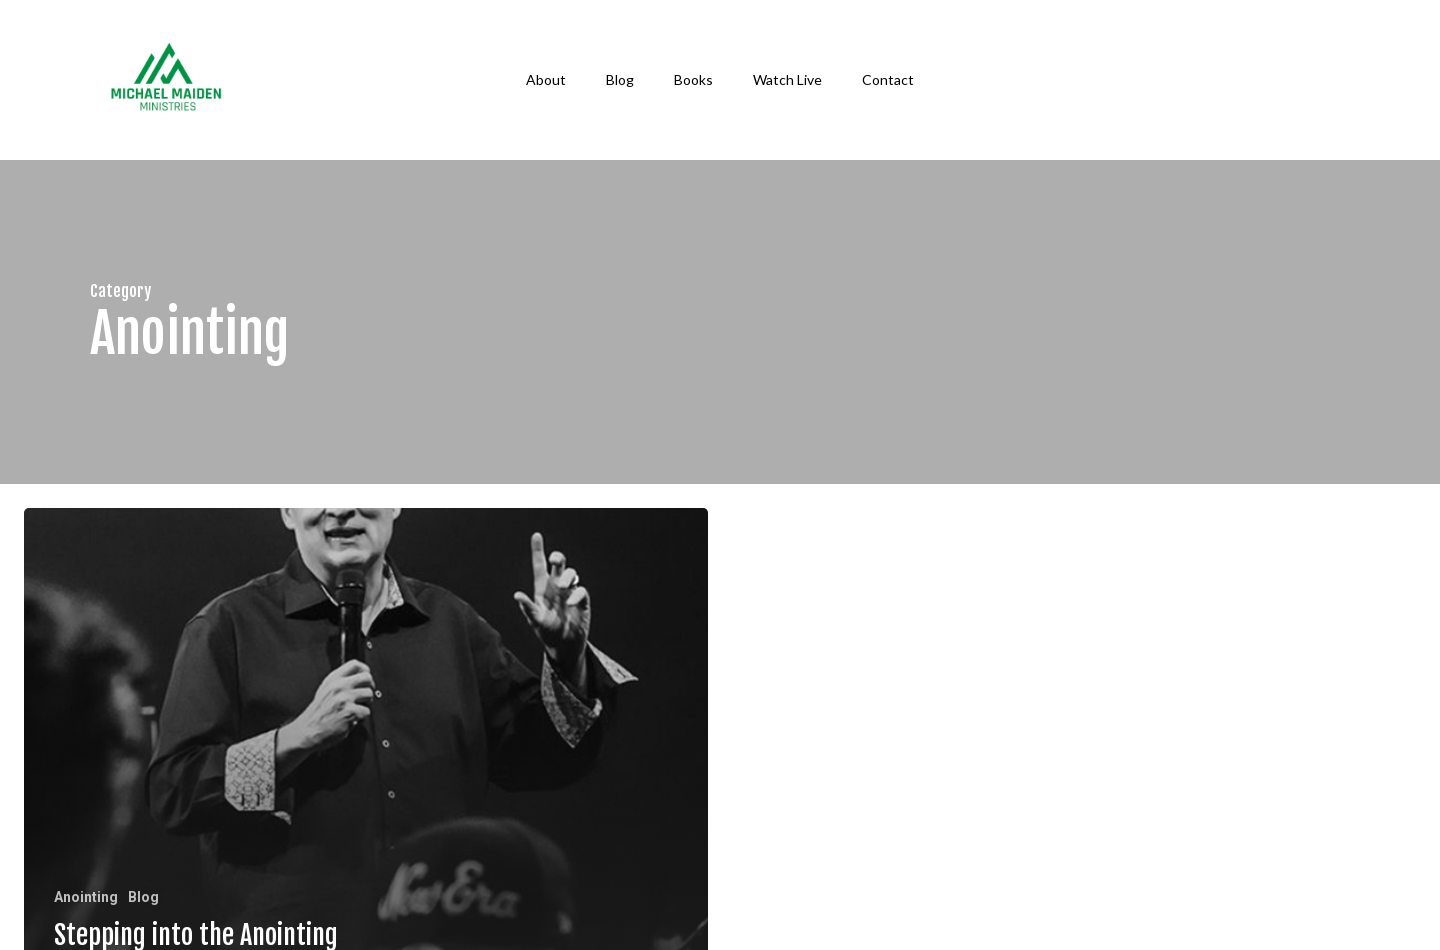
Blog (143, 897)
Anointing (86, 897)
